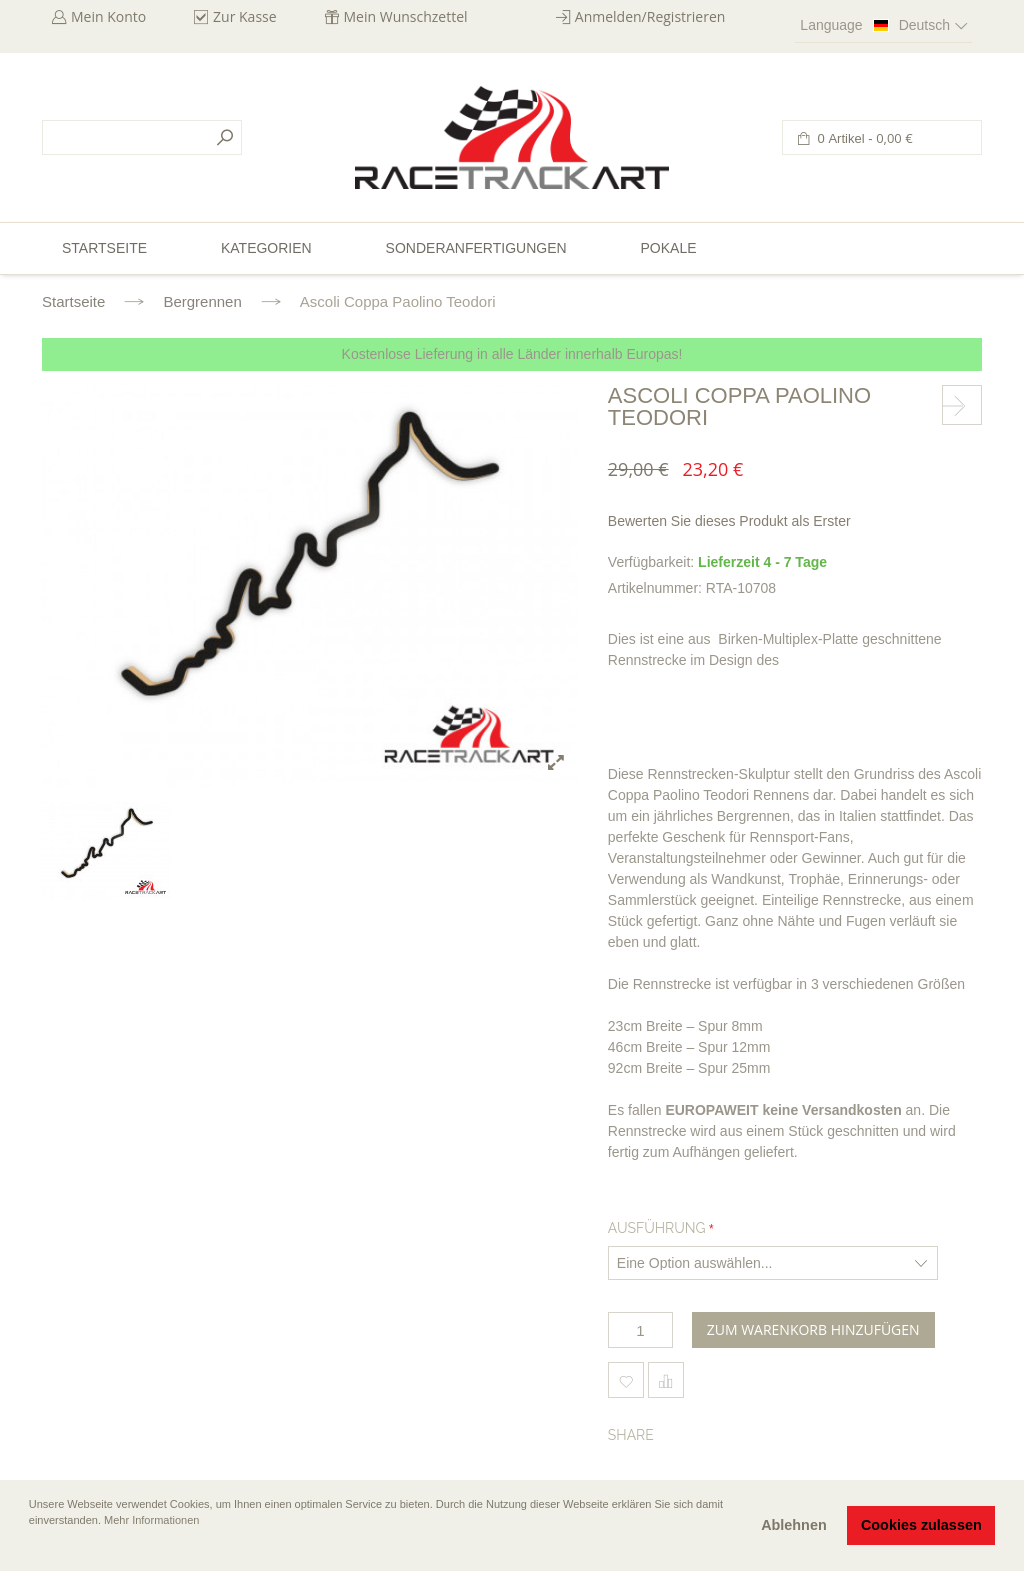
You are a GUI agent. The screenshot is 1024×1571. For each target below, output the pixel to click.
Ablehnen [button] (794, 1525)
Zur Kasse (245, 16)
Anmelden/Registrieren (650, 16)
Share (631, 1435)
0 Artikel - (863, 138)
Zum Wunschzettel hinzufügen (626, 1380)
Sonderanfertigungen (476, 248)
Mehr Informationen (151, 1520)
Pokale (668, 248)
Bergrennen (202, 301)
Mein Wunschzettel (406, 16)
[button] (31, 1548)
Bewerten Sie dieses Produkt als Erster (729, 521)
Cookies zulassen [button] (921, 1525)
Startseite (73, 301)
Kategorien (266, 248)
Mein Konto (108, 16)
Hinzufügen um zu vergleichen (666, 1380)
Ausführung (657, 1228)
